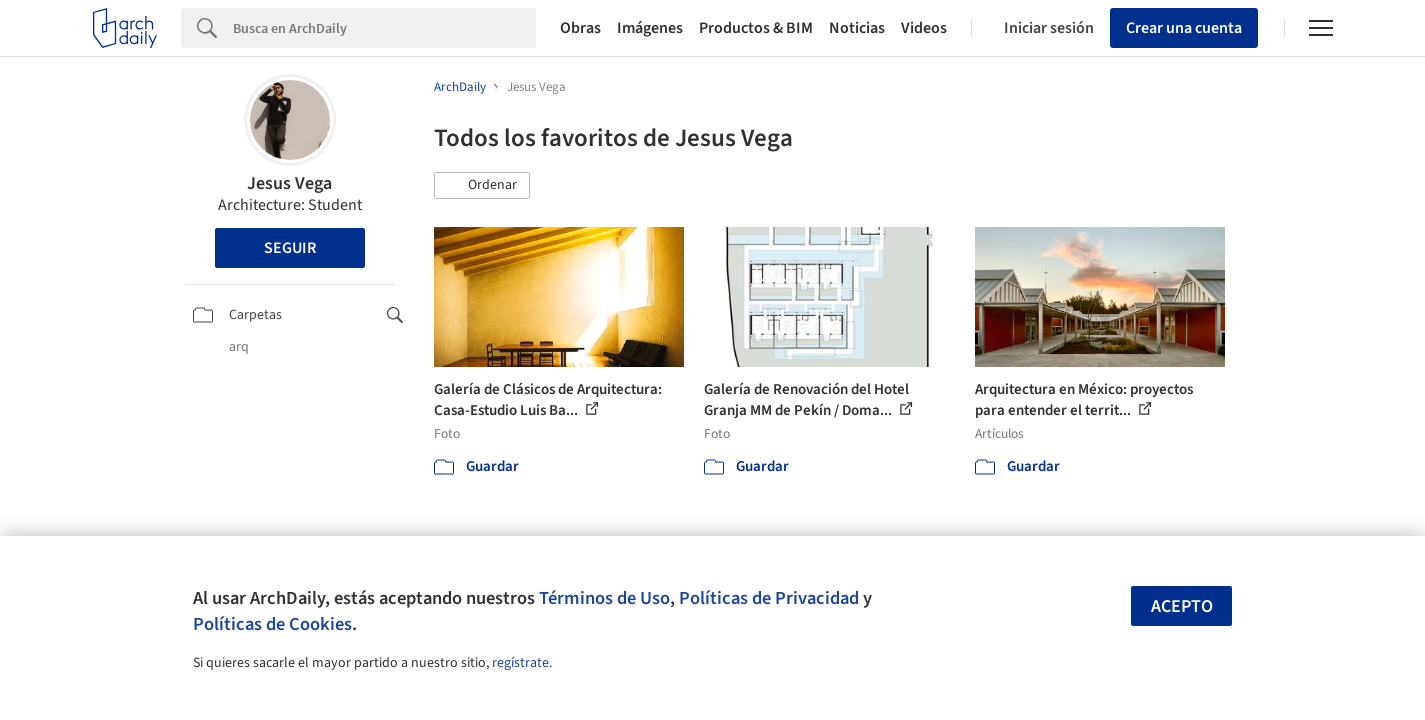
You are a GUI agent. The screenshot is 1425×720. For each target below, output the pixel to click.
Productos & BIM (756, 28)
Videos (924, 28)
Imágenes (650, 28)
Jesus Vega (289, 183)
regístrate (520, 663)
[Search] (384, 28)
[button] (482, 186)
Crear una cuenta (1184, 28)
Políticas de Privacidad (769, 598)
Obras (580, 28)
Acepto (1182, 606)
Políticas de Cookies (272, 624)
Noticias (857, 28)
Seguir (290, 248)
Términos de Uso (604, 598)
